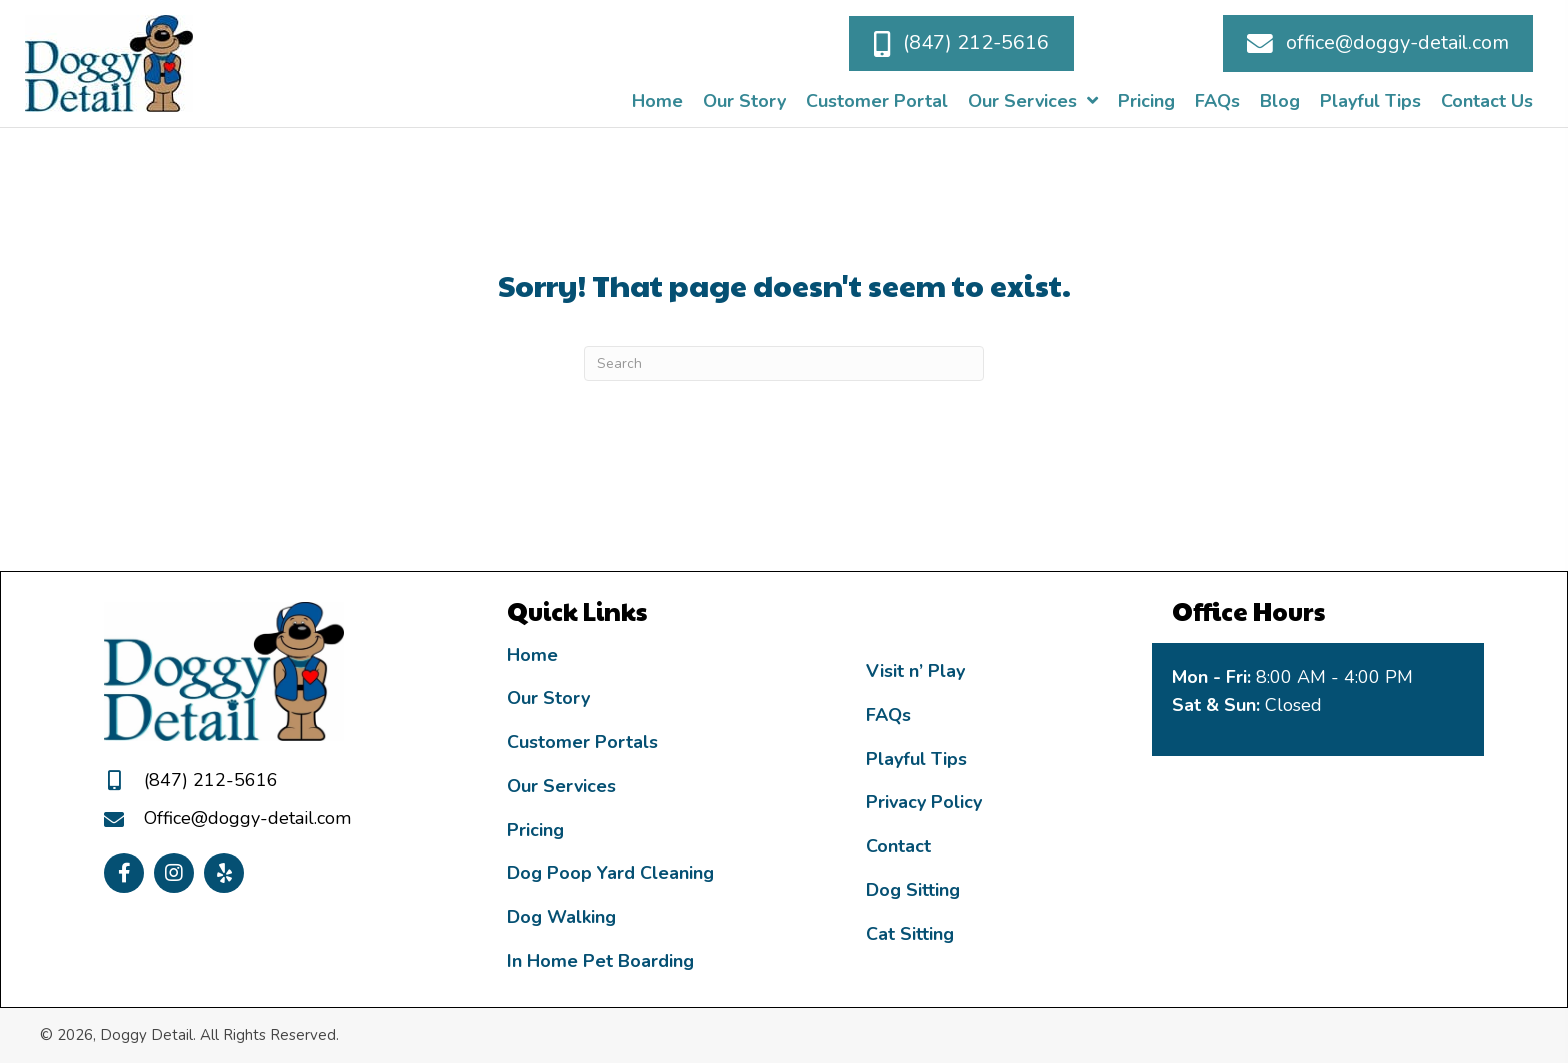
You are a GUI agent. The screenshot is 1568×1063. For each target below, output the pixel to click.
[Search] (784, 363)
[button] (961, 43)
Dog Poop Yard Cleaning (610, 873)
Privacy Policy (924, 802)
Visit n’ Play (915, 671)
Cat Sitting (910, 934)
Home (532, 655)
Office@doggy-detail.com (247, 818)
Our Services (561, 786)
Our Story (548, 698)
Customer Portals (582, 742)
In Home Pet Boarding (600, 961)
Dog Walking (561, 917)
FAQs (888, 715)
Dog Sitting (913, 890)
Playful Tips (916, 759)
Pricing (535, 830)
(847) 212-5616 (211, 780)
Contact (898, 846)
